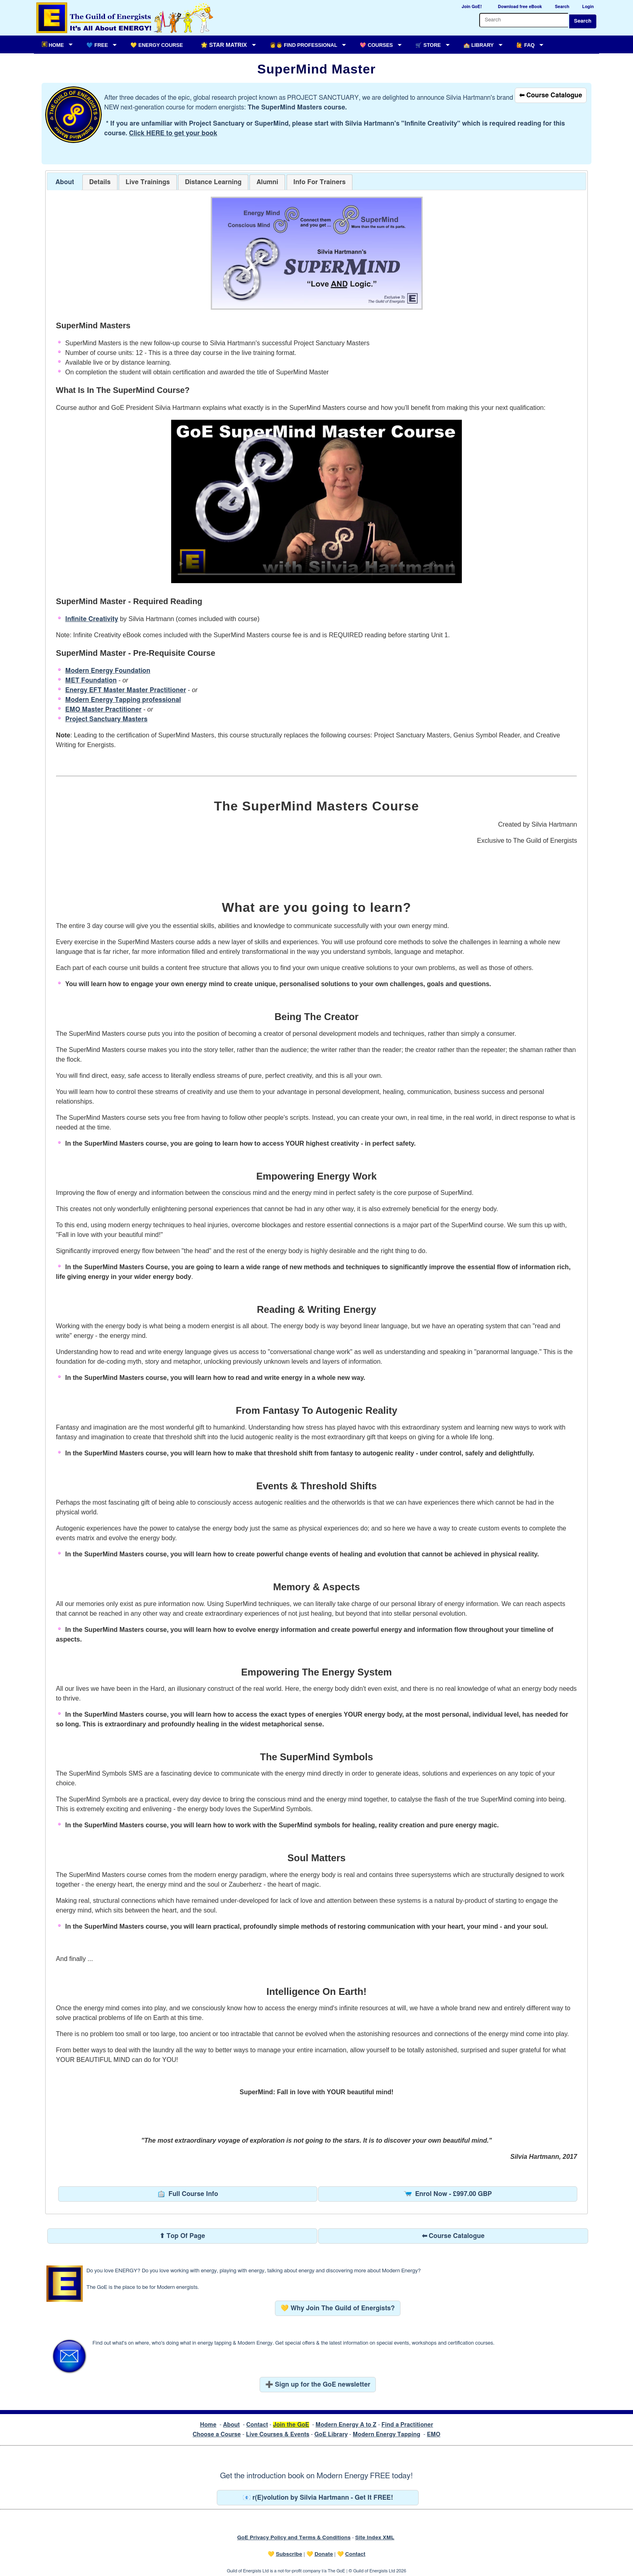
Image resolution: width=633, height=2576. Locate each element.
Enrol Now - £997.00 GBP (448, 2194)
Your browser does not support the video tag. (316, 501)
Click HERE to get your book (173, 133)
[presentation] (267, 182)
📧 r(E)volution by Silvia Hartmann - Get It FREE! (318, 2497)
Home (208, 2425)
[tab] (64, 182)
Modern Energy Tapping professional (123, 700)
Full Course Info (187, 2194)
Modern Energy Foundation (108, 671)
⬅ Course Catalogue (550, 95)
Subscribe (289, 2554)
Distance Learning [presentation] (213, 182)
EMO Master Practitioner (103, 709)
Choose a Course (217, 2434)
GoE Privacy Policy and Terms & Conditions (293, 2537)
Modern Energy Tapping (386, 2434)
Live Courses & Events (277, 2434)
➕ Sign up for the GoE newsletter (318, 2384)
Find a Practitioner (407, 2425)
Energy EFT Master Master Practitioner (125, 690)
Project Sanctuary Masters (106, 719)
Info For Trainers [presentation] (319, 182)
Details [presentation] (100, 182)
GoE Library (331, 2434)
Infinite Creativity (91, 619)
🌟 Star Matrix (224, 45)
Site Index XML (374, 2537)
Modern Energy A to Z (346, 2425)
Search (582, 21)
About (231, 2425)
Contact (257, 2425)
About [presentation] (64, 182)
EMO (433, 2434)
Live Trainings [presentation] (148, 182)
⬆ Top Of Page (182, 2236)
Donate (323, 2554)
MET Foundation (91, 680)
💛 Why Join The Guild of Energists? (338, 2308)
